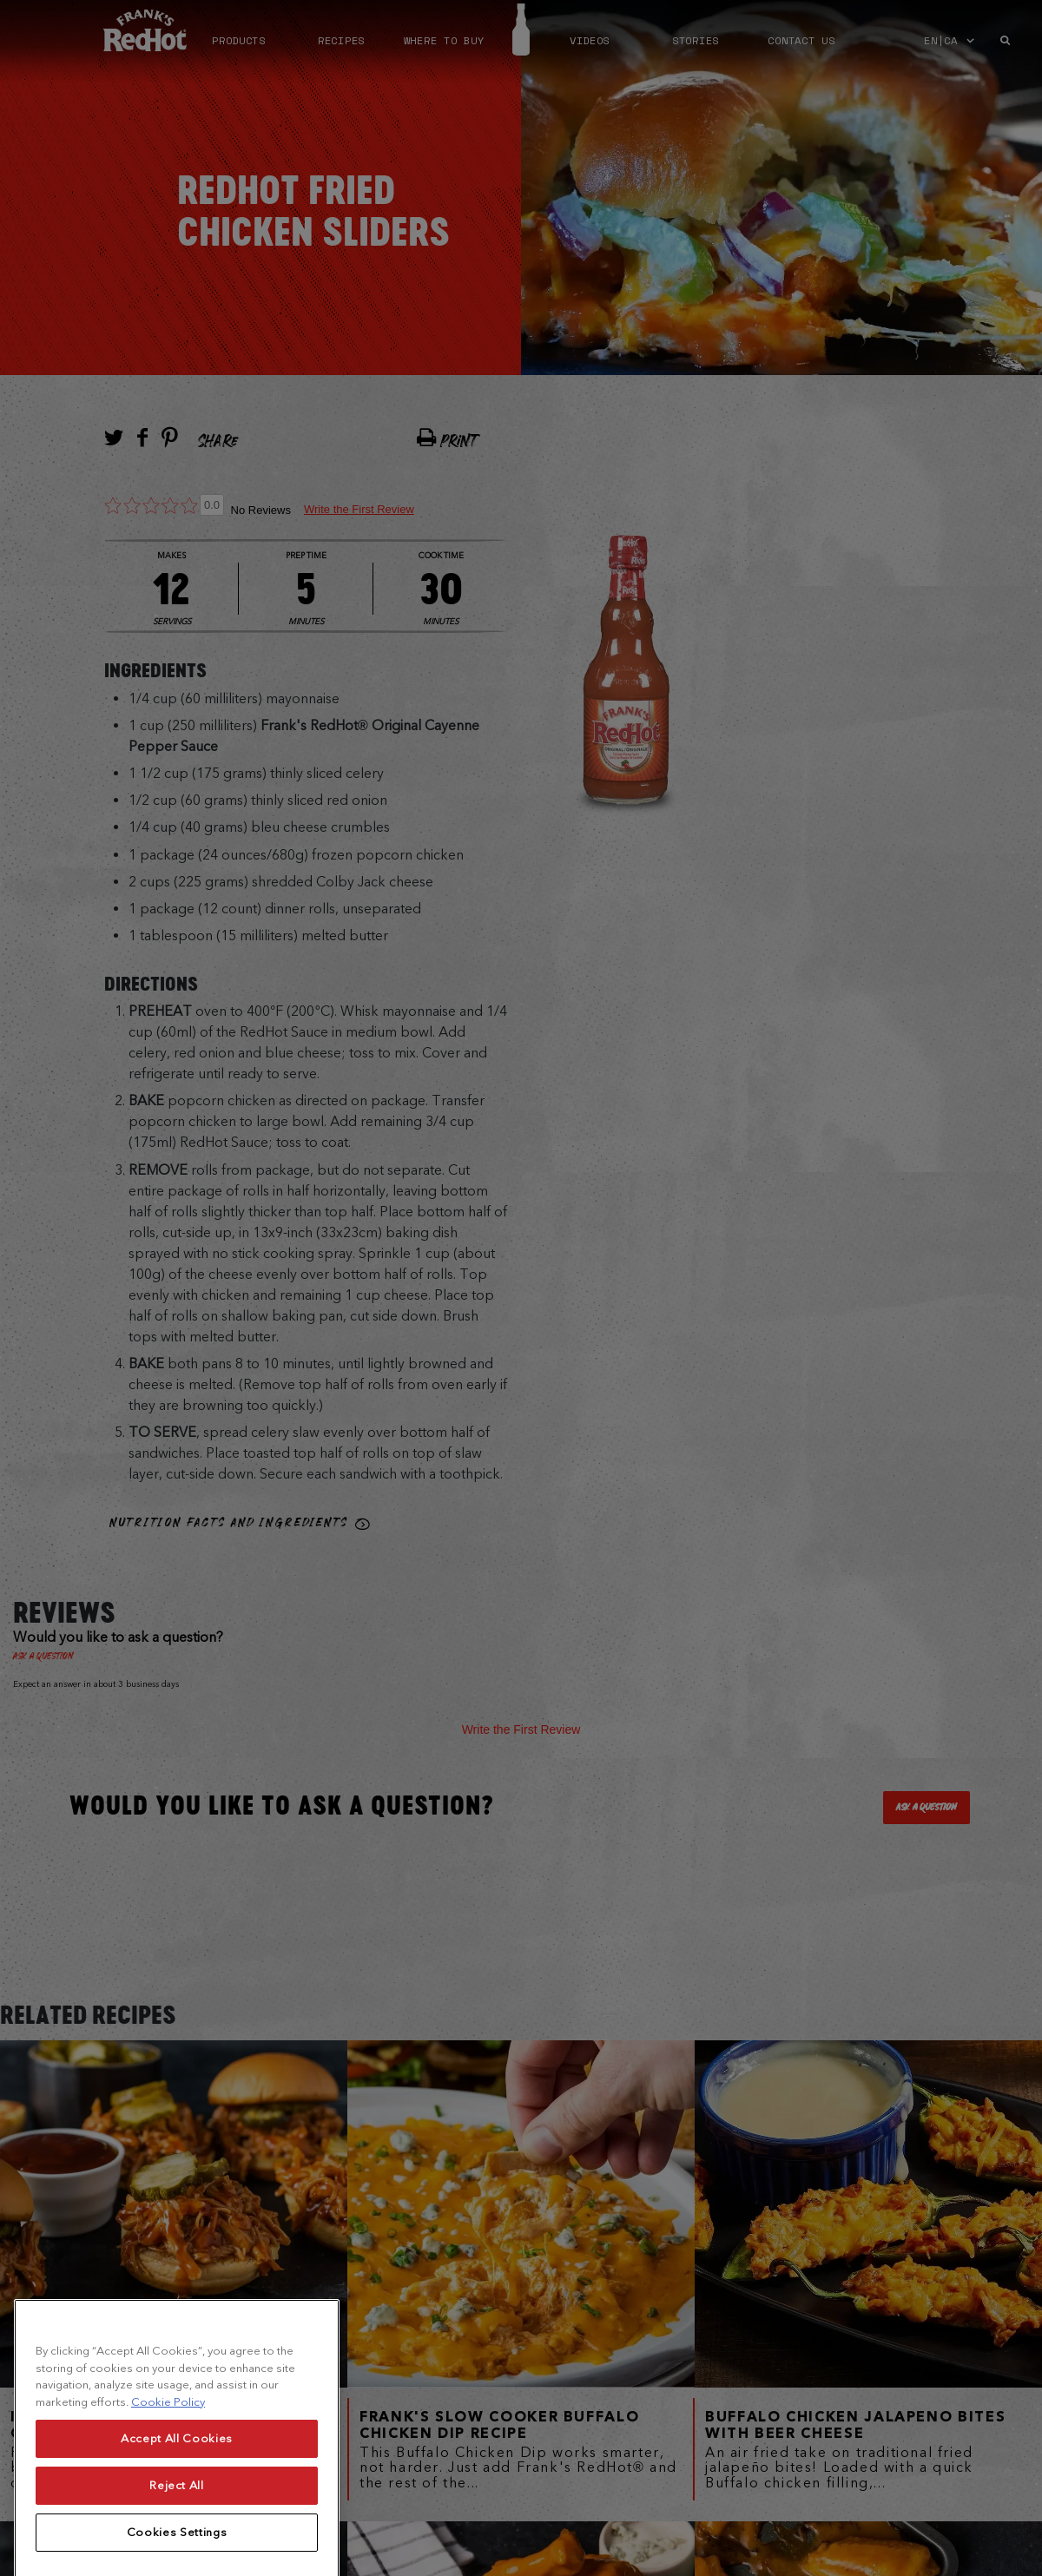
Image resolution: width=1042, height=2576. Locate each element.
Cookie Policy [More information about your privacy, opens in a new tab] (168, 2454)
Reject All (176, 2538)
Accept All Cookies (177, 2491)
